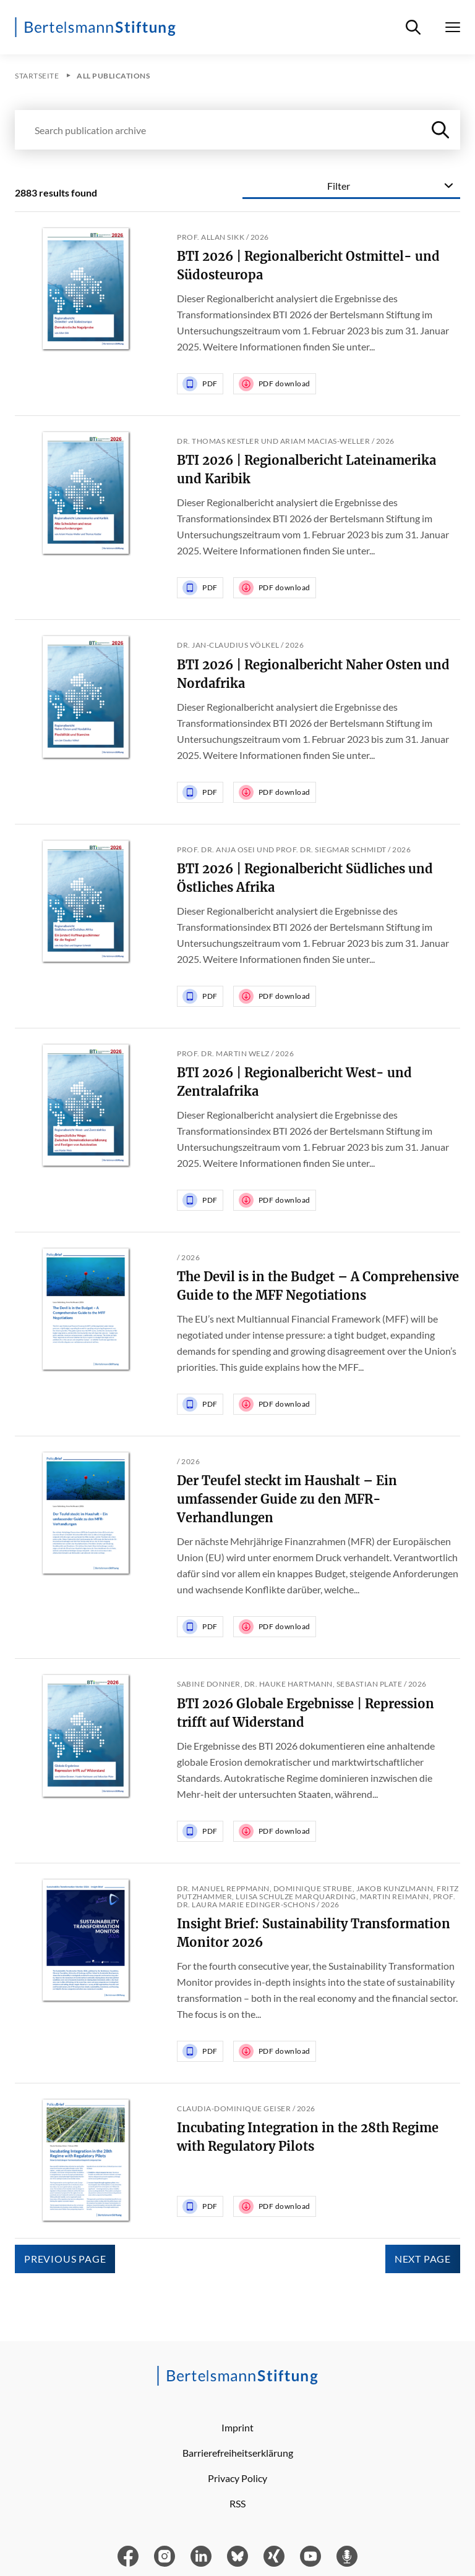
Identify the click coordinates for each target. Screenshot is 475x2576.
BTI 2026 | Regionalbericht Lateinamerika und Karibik (306, 469)
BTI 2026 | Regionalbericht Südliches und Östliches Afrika (305, 878)
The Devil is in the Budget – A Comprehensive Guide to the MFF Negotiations (318, 1286)
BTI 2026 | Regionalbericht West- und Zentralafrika (294, 1082)
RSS (237, 2503)
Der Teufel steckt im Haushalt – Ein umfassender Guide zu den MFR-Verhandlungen (287, 1499)
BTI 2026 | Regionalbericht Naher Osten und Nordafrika (313, 674)
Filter (338, 186)
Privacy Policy (237, 2478)
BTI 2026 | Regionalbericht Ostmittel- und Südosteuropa (308, 265)
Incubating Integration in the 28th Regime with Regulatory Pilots (308, 2137)
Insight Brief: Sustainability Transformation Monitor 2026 (313, 1933)
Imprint (237, 2427)
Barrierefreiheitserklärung (237, 2453)
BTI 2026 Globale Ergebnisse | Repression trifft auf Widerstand (305, 1713)
